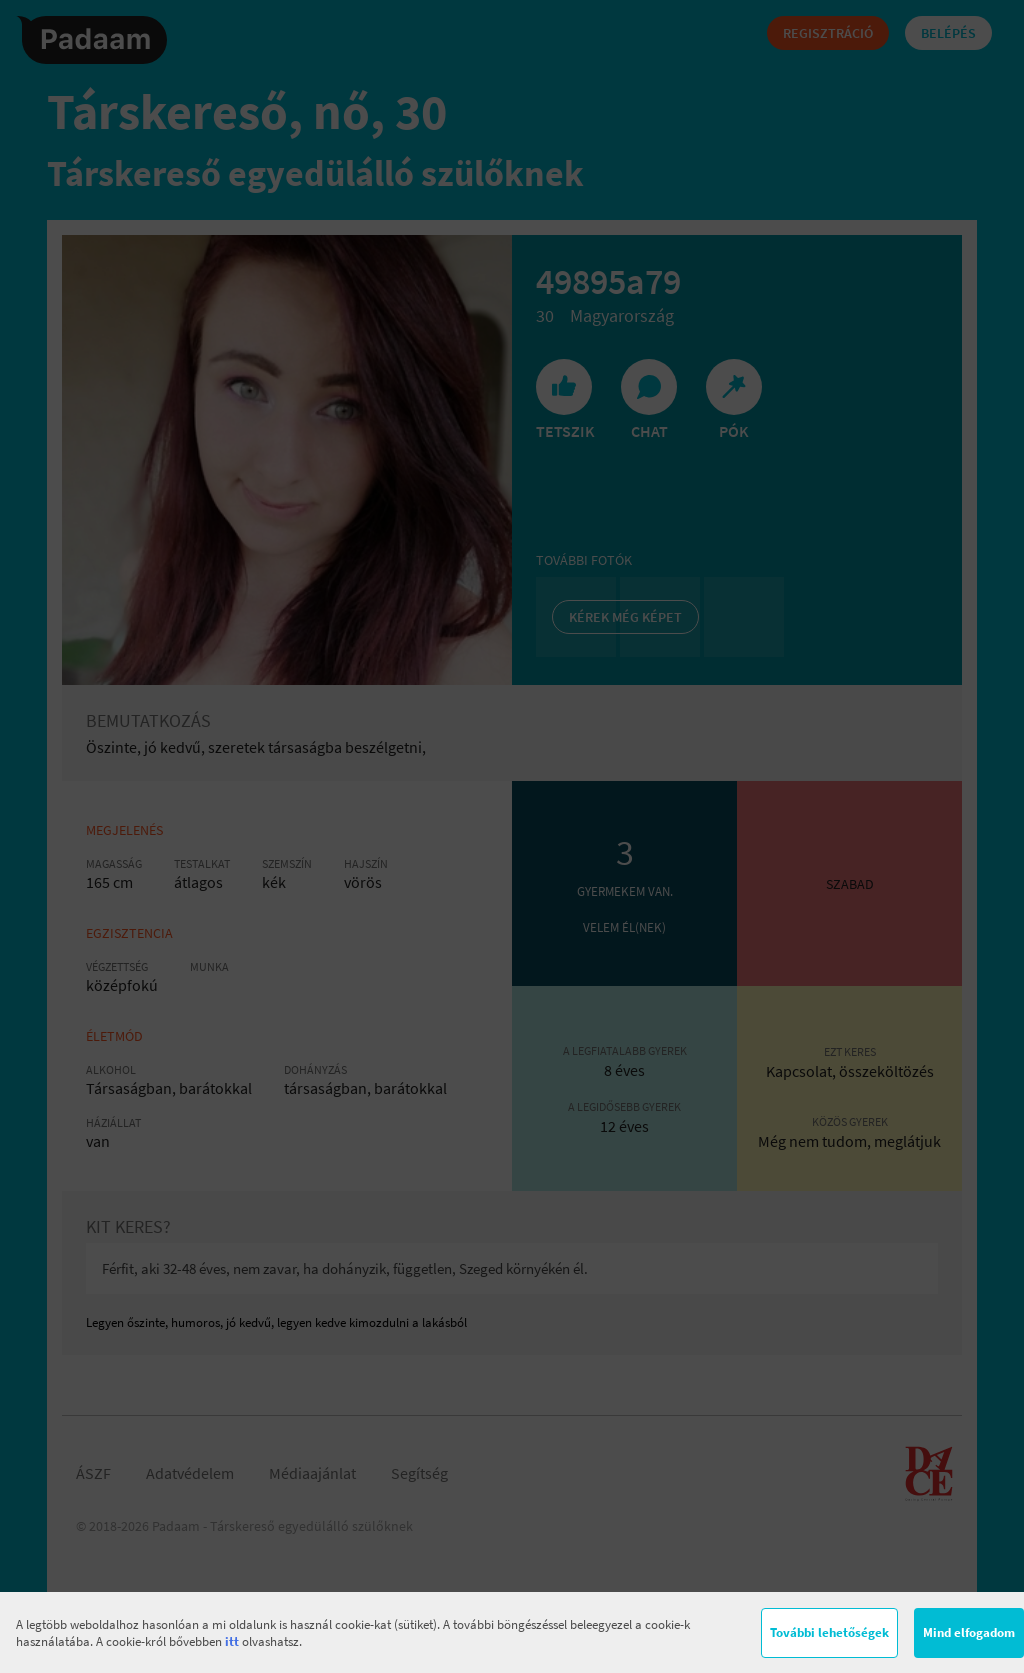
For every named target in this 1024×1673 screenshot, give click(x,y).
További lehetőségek (829, 1632)
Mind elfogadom (969, 1632)
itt (232, 1641)
